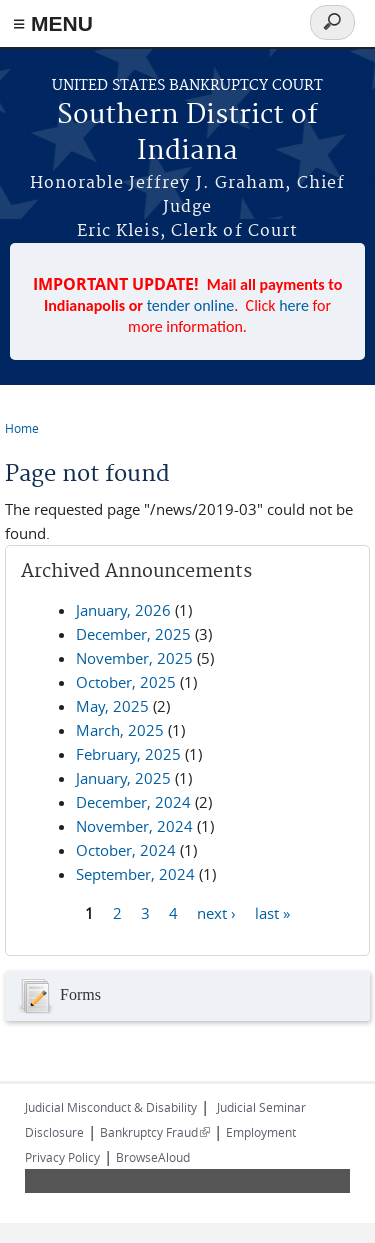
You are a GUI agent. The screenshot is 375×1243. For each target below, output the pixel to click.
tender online (191, 305)
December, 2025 (133, 634)
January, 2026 (123, 610)
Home (22, 428)
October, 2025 (126, 682)
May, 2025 (112, 706)
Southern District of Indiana (187, 133)
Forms (58, 996)
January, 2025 (123, 778)
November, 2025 (134, 658)
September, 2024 (135, 874)
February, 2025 (128, 754)
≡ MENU (53, 23)
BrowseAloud (153, 1157)
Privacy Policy (62, 1157)
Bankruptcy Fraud (155, 1132)
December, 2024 (133, 802)
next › (216, 913)
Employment (261, 1132)
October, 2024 (126, 850)
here (294, 305)
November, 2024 (134, 826)
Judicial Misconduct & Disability (111, 1107)
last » (272, 913)
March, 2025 (120, 730)
